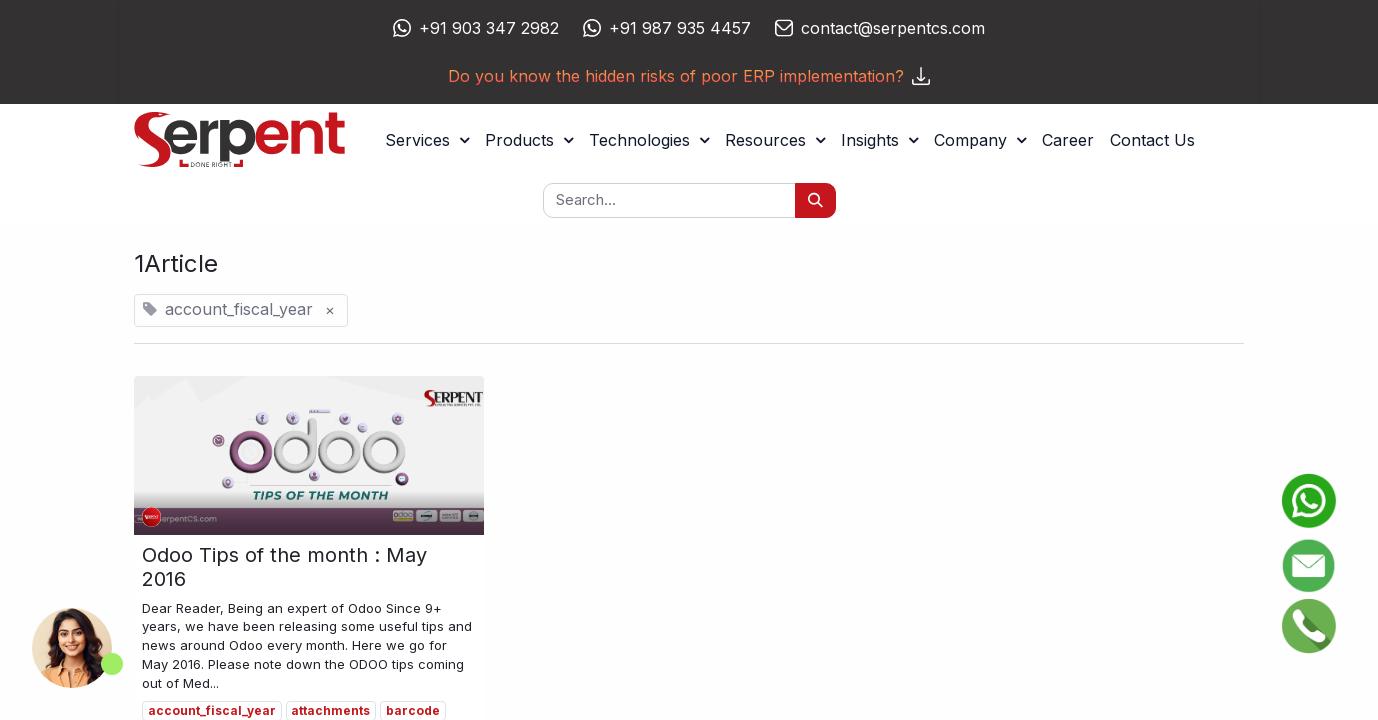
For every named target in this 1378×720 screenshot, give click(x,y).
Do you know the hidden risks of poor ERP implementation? (689, 76)
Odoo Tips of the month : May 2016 (284, 567)
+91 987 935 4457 (680, 28)
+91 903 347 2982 (489, 28)
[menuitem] (1068, 140)
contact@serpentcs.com (893, 28)
